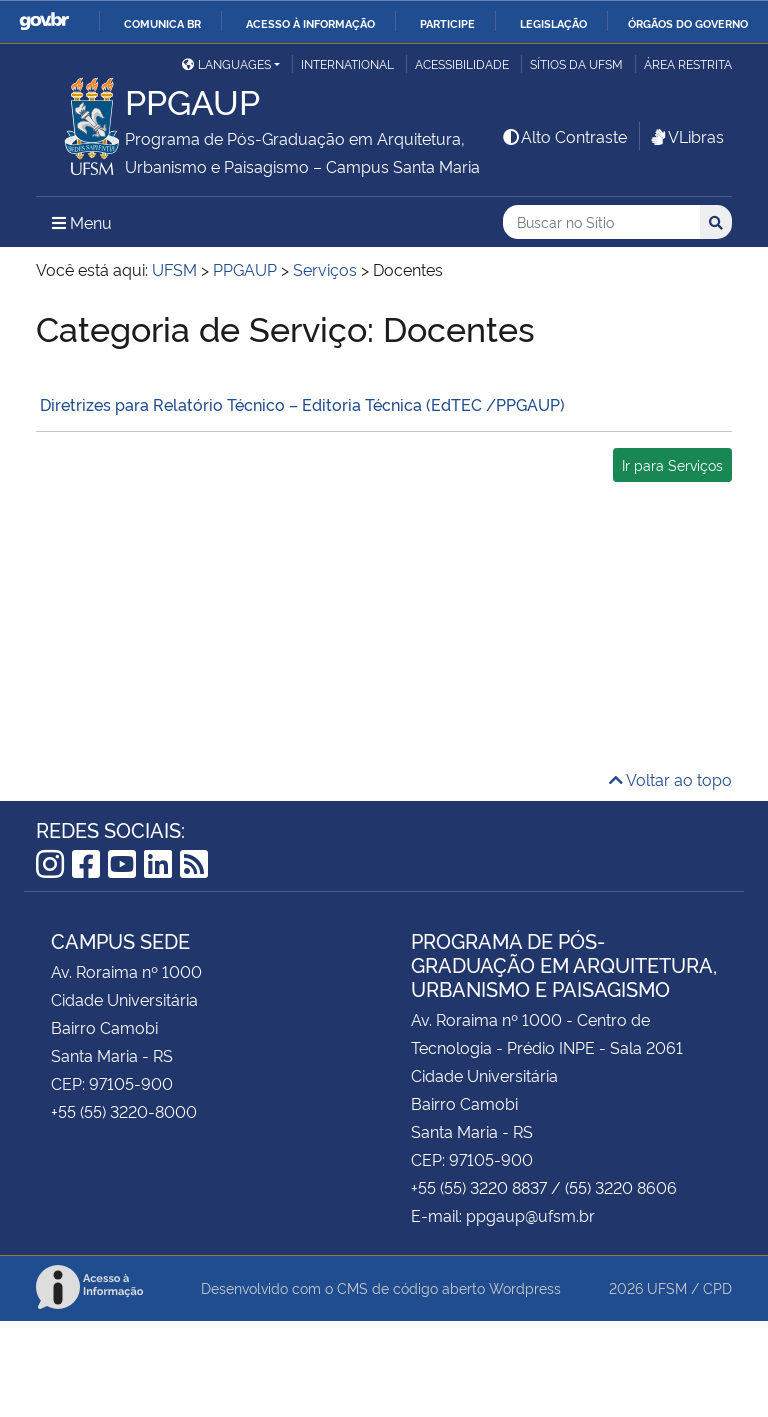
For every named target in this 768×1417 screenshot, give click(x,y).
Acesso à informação (310, 23)
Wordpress (525, 1287)
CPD (717, 1287)
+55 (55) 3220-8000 (124, 1111)
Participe (447, 23)
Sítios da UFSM (576, 63)
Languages (226, 63)
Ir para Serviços (672, 464)
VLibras (686, 136)
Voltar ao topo (670, 779)
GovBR (44, 21)
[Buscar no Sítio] (601, 222)
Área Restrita (688, 63)
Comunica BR (162, 23)
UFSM (667, 1287)
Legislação (553, 23)
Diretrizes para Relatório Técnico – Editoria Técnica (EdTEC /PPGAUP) (300, 404)
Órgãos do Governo (688, 23)
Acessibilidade (462, 63)
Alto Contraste (564, 136)
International (347, 63)
